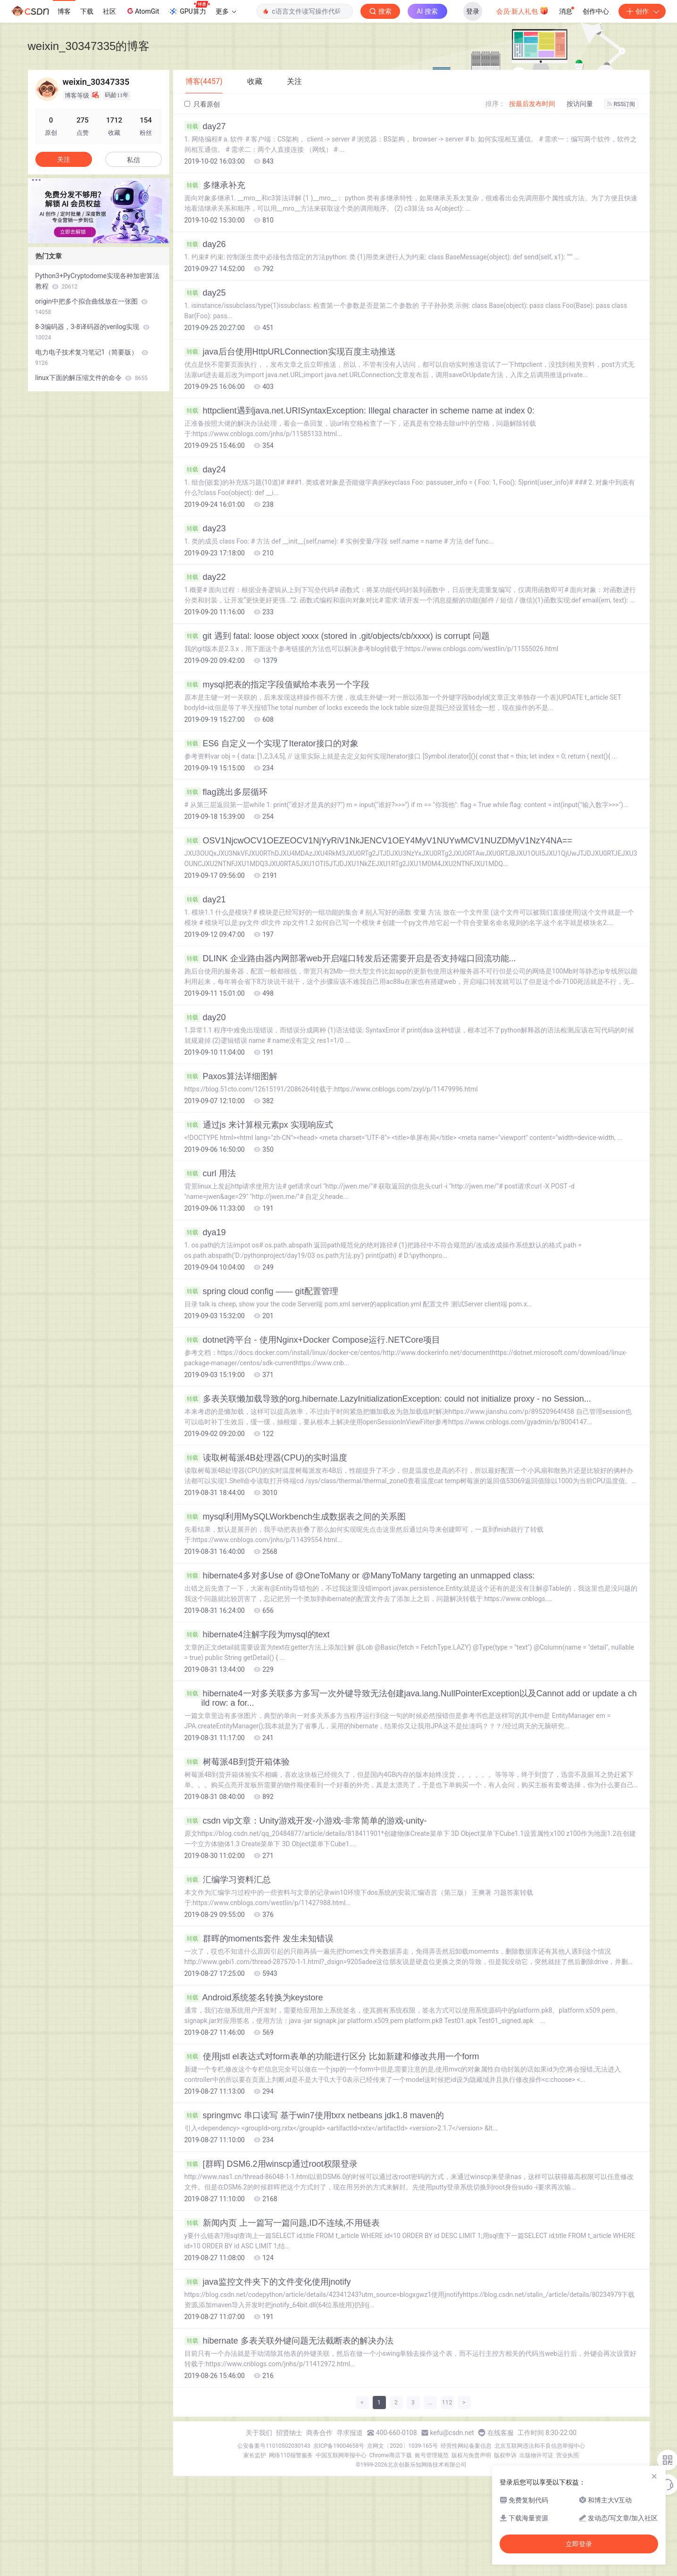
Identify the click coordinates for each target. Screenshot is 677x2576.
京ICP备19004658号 (339, 2446)
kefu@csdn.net (452, 2432)
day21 (205, 899)
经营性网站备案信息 (466, 2446)
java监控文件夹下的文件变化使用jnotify (267, 2282)
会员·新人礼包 (522, 10)
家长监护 (254, 2455)
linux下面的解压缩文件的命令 (91, 377)
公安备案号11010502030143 (273, 2446)
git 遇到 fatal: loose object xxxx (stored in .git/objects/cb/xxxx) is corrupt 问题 (337, 636)
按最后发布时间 (532, 103)
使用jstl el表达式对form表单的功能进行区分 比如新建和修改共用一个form (331, 2056)
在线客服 (500, 2432)
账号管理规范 (432, 2455)
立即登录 (579, 2544)
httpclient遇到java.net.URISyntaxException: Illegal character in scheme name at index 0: (359, 410)
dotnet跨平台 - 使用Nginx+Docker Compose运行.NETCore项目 (312, 1340)
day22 (205, 577)
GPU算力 (188, 8)
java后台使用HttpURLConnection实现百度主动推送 (290, 351)
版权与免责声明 (471, 2455)
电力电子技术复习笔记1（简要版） (91, 357)
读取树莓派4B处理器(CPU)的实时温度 (265, 1457)
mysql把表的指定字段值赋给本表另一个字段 (276, 684)
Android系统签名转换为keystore (253, 1997)
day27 (205, 126)
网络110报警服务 (290, 2455)
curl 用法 (210, 1173)
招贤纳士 (289, 2432)
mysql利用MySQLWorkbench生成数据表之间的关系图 (295, 1516)
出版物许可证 (536, 2455)
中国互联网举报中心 (341, 2455)
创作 (642, 11)
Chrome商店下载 (390, 2455)
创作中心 (596, 11)
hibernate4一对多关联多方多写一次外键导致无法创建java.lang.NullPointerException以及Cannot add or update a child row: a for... (410, 1698)
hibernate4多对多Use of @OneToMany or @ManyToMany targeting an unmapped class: (359, 1575)
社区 (109, 11)
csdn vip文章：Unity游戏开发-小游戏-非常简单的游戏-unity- (305, 1820)
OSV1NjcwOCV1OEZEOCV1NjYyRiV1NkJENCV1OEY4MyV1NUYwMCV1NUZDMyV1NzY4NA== (378, 840)
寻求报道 (349, 2432)
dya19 (205, 1232)
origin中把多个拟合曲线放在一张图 (91, 306)
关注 (63, 159)
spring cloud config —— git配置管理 (261, 1291)
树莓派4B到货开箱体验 (237, 1762)
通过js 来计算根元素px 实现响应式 (258, 1125)
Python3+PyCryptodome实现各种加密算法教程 (97, 281)
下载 (86, 11)
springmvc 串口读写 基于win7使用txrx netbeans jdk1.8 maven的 (314, 2115)
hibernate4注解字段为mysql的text (257, 1634)
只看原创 (202, 104)
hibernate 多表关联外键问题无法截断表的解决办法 (288, 2340)
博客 (64, 11)
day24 (205, 469)
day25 (205, 292)
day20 (205, 1017)
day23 (205, 528)
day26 (205, 244)
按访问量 (580, 103)
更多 (226, 11)
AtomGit (142, 11)
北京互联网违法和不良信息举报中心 (539, 2446)
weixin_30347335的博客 (89, 46)
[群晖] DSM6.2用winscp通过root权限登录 (271, 2164)
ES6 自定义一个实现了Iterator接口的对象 (271, 743)
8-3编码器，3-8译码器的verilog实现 (92, 332)
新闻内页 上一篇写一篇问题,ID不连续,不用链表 (282, 2223)
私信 (133, 160)
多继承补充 (214, 185)
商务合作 (319, 2432)
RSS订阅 (621, 104)
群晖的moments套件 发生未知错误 (259, 1938)
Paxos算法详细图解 (230, 1076)
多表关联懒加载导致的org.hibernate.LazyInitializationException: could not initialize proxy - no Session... (387, 1399)
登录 (472, 11)
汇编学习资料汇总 (227, 1879)
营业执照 (567, 2455)
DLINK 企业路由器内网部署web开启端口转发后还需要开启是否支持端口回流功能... (350, 958)
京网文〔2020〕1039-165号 (402, 2446)
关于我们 (259, 2432)
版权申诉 (505, 2455)
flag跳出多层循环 (225, 792)
